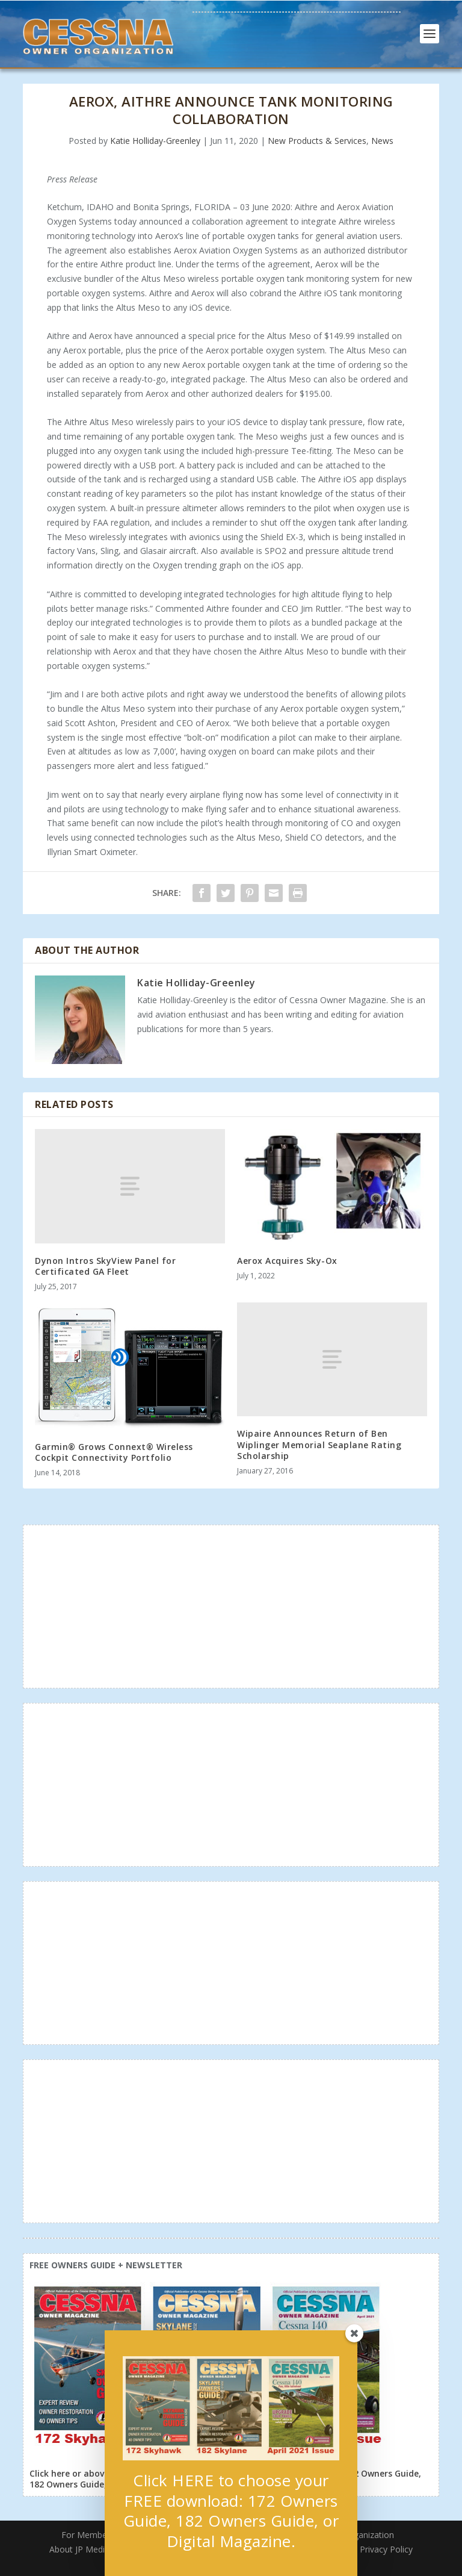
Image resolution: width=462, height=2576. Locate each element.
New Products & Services (317, 140)
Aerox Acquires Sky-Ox (287, 1260)
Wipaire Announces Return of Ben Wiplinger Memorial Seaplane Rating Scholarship (319, 1444)
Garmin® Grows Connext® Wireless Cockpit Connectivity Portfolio (114, 1452)
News (382, 140)
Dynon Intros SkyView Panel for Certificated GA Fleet (105, 1266)
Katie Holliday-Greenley (155, 140)
